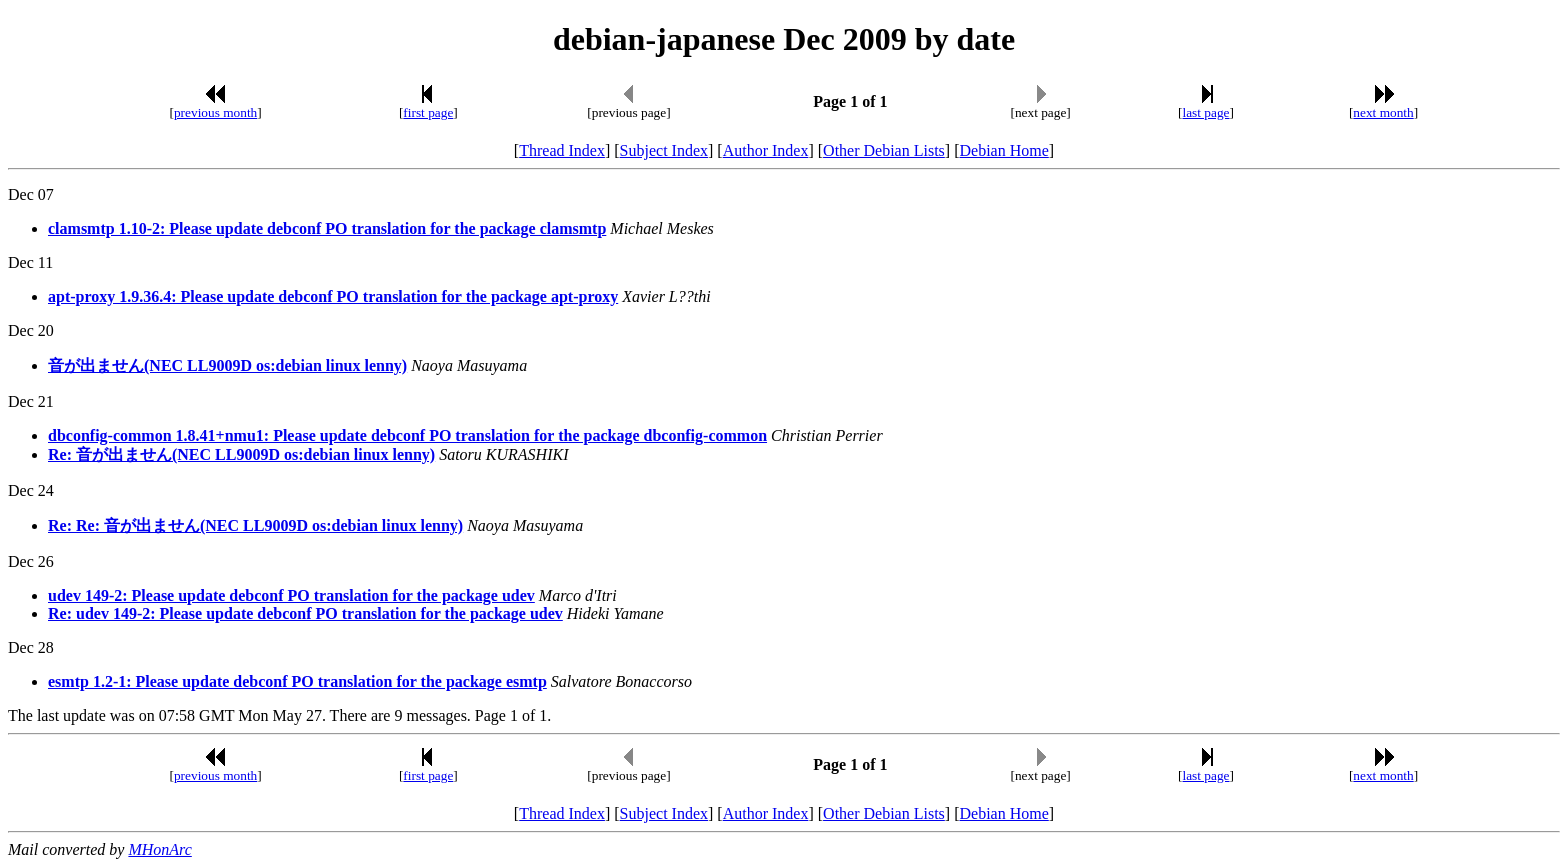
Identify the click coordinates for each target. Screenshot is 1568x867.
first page (428, 112)
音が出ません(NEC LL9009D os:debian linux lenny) (227, 365)
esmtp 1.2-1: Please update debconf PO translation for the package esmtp (297, 681)
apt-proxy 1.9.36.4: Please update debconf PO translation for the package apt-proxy (333, 296)
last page (1206, 112)
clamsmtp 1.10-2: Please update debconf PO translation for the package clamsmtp (327, 228)
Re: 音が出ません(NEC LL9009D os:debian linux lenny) (241, 454)
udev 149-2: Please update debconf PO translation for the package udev (291, 595)
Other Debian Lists (884, 150)
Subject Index (664, 150)
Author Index (766, 150)
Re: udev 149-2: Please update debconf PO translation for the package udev (305, 613)
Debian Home (1003, 150)
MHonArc (159, 849)
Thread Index (562, 150)
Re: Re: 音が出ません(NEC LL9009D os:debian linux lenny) (255, 525)
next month (1383, 112)
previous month (215, 112)
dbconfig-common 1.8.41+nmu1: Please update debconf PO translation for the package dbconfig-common (407, 435)
